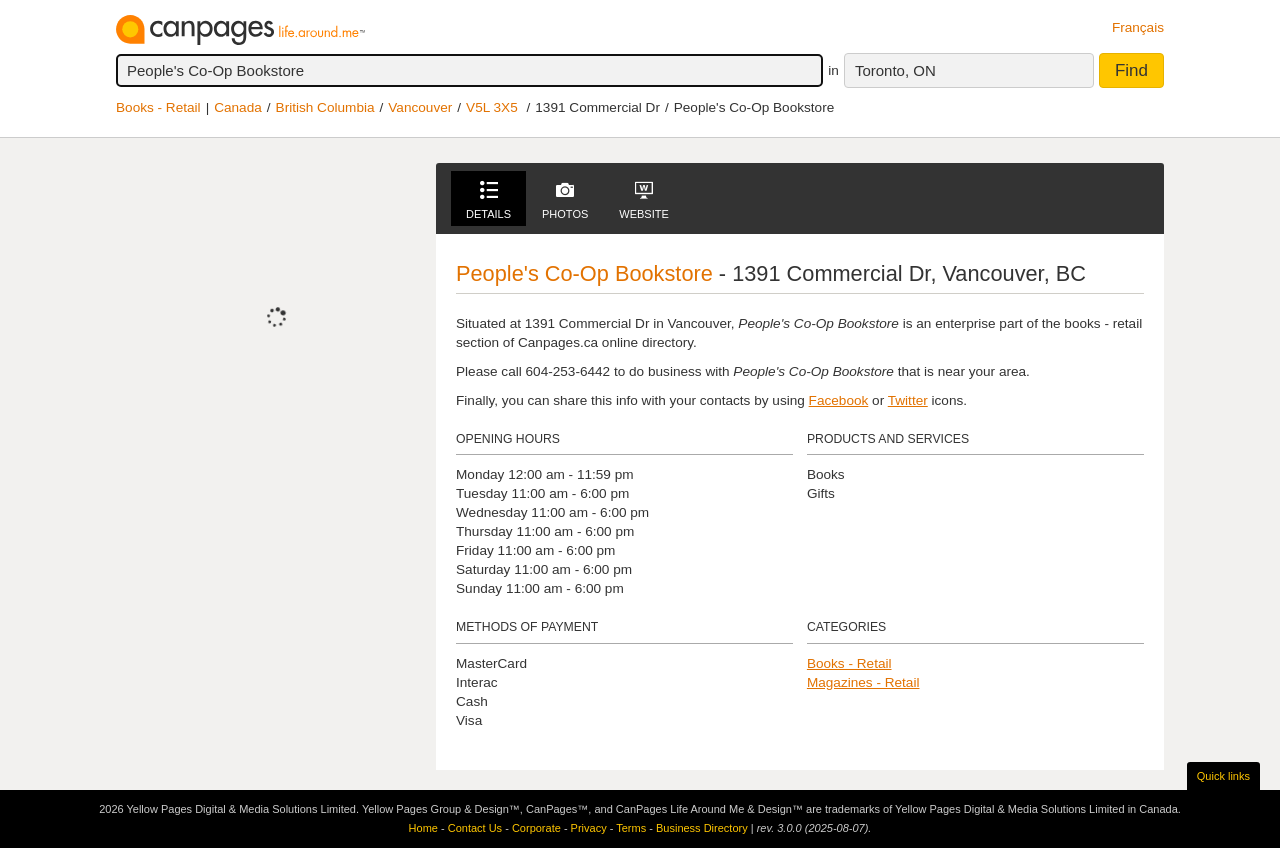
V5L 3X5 (492, 107)
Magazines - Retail (863, 682)
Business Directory (702, 828)
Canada (238, 107)
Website (644, 200)
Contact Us (475, 828)
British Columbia (325, 107)
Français (1138, 27)
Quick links (1223, 776)
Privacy (589, 828)
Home (423, 828)
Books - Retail (158, 107)
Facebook (839, 400)
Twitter (908, 400)
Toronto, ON (895, 70)
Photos (565, 200)
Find (1131, 70)
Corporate (536, 828)
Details (488, 200)
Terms (631, 828)
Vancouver (420, 107)
